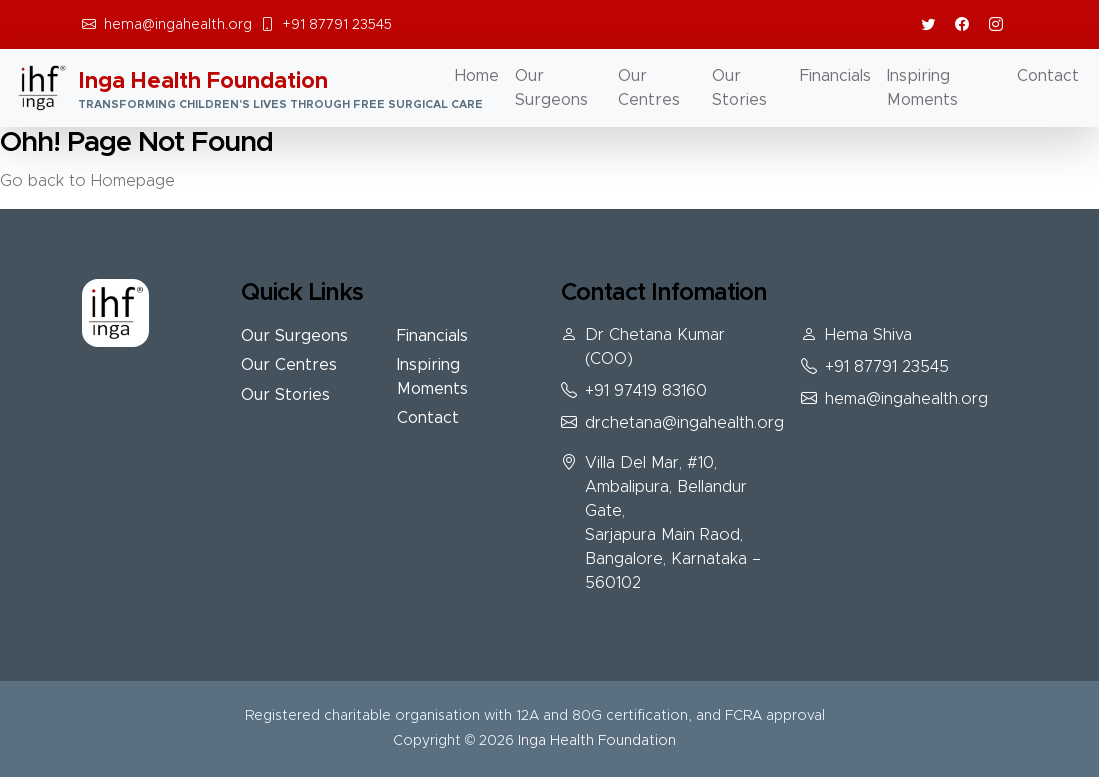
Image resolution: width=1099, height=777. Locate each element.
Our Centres (649, 88)
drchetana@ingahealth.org (684, 423)
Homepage (133, 181)
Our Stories (739, 88)
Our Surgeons (551, 88)
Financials (835, 76)
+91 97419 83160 (646, 391)
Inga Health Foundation (597, 741)
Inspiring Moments (922, 88)
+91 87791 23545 (337, 25)
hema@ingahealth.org (178, 25)
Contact (1048, 76)
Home (477, 76)
